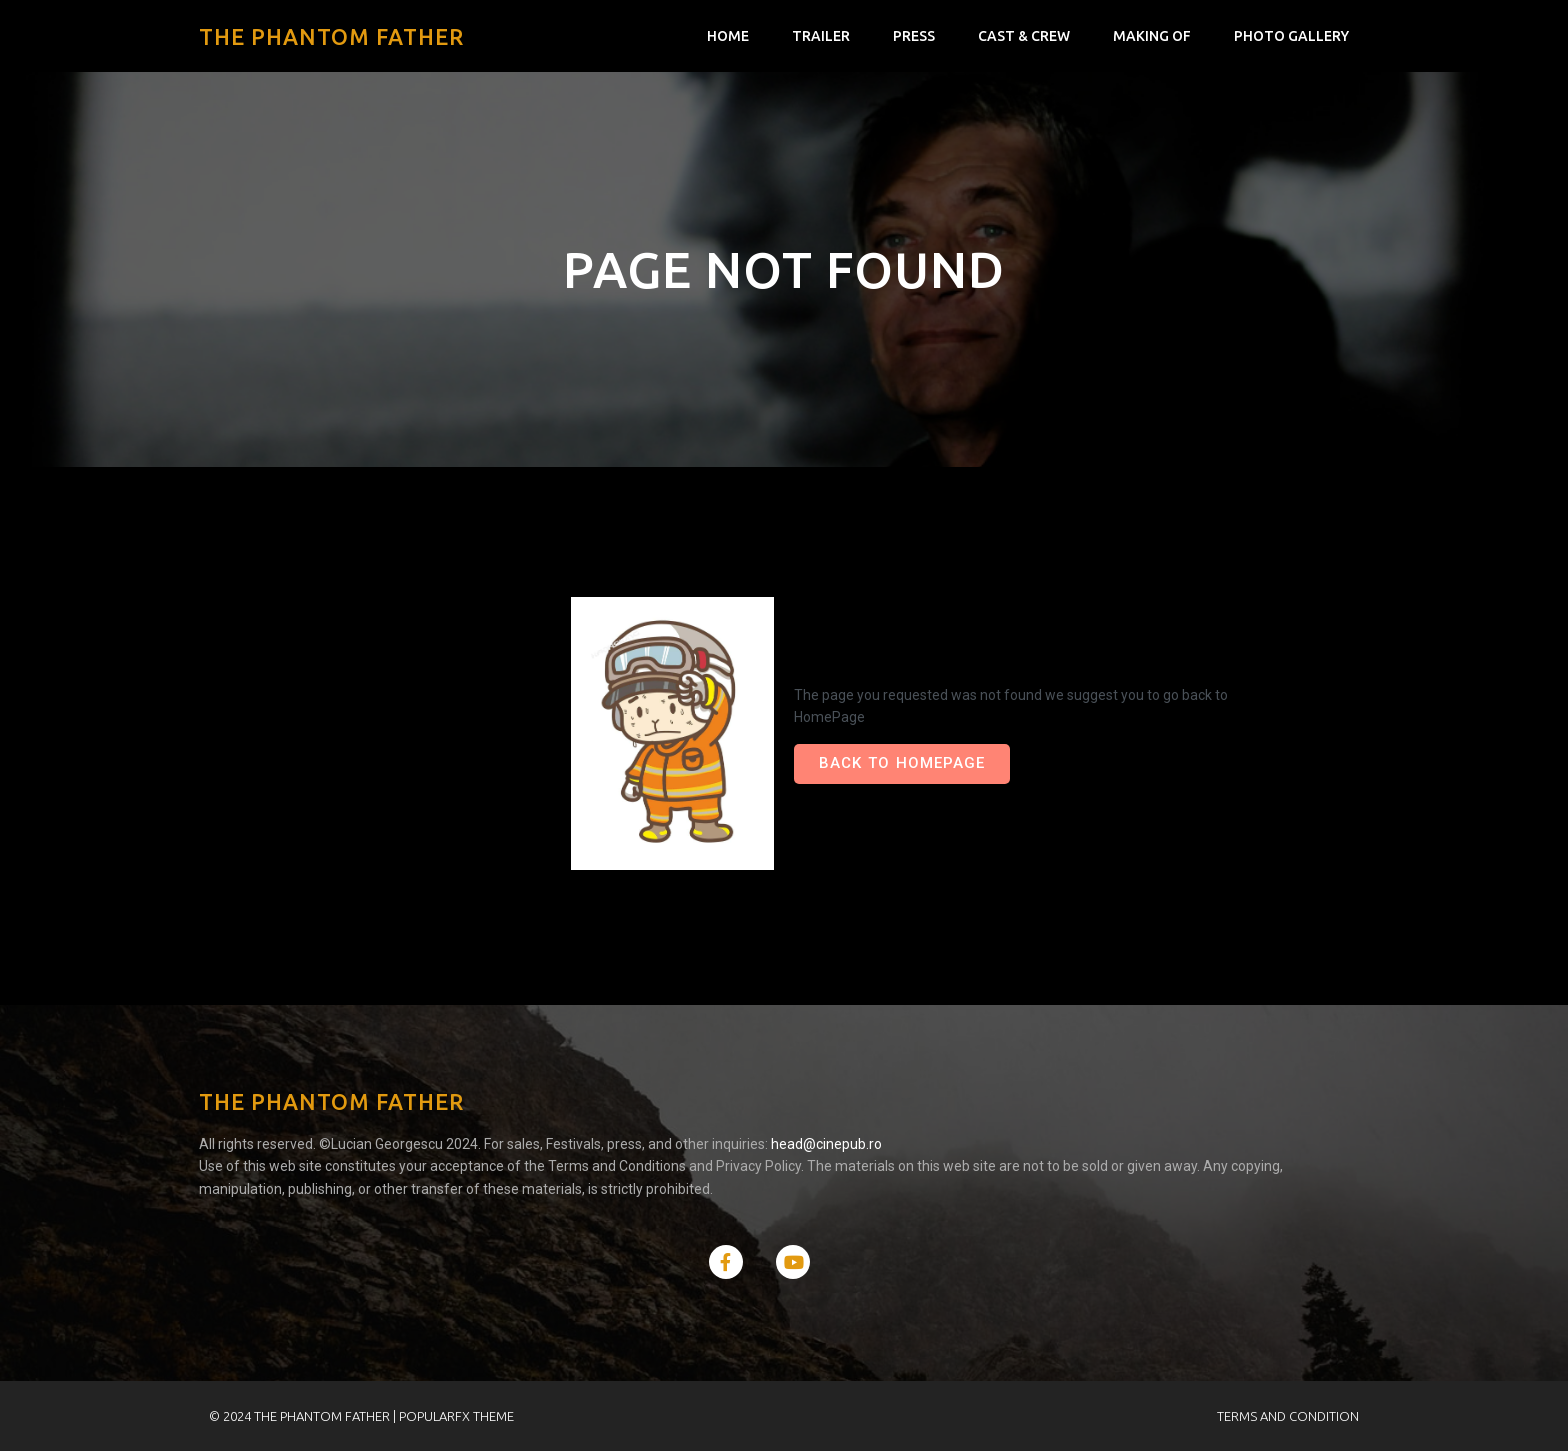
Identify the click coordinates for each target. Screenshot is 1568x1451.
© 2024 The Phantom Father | (304, 1416)
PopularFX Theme (456, 1416)
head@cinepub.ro (828, 1144)
